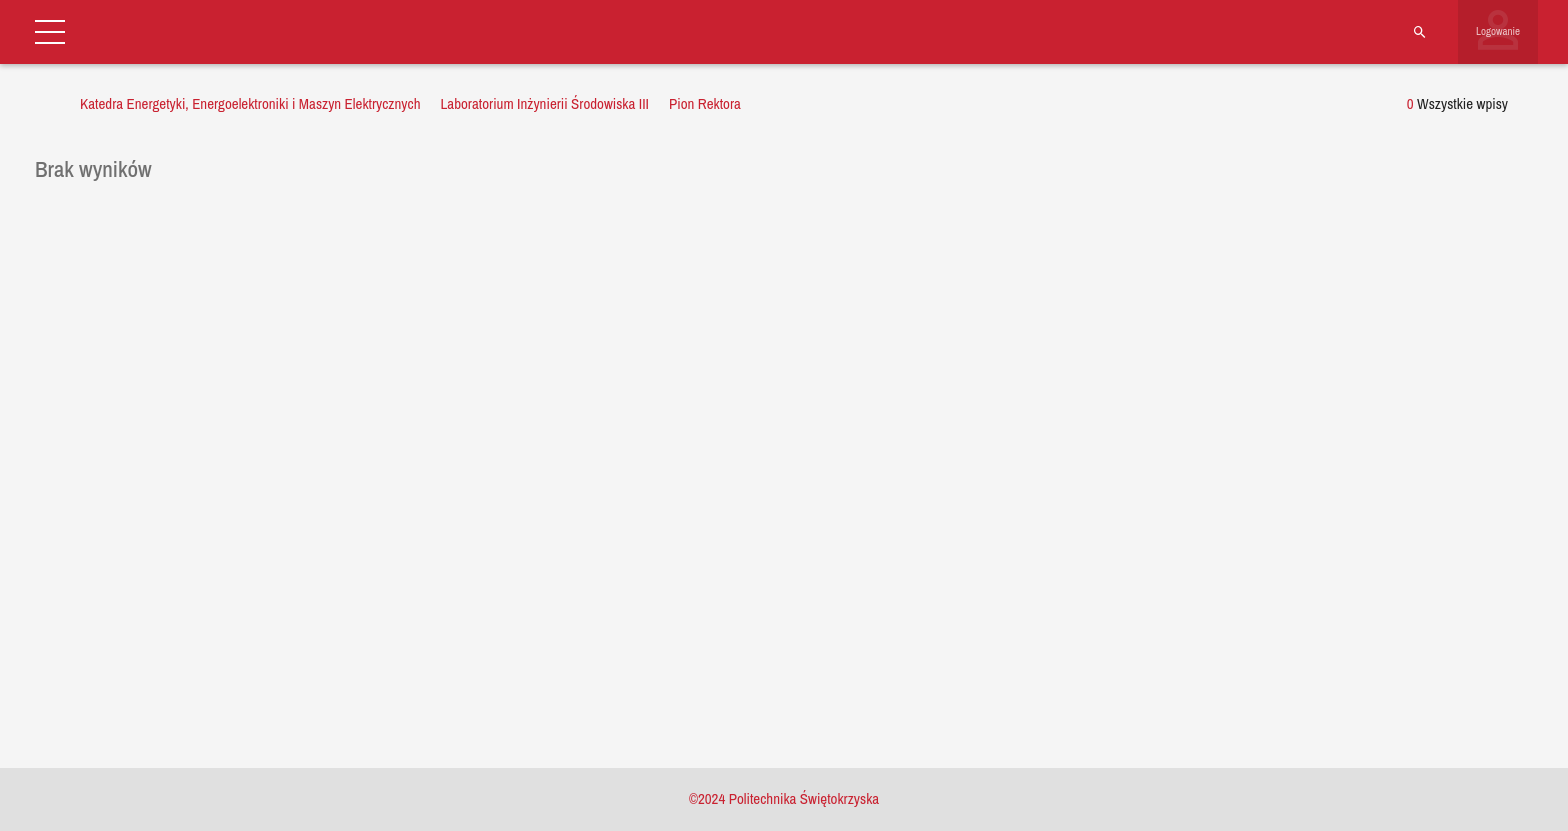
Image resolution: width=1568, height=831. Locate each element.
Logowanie (1498, 31)
